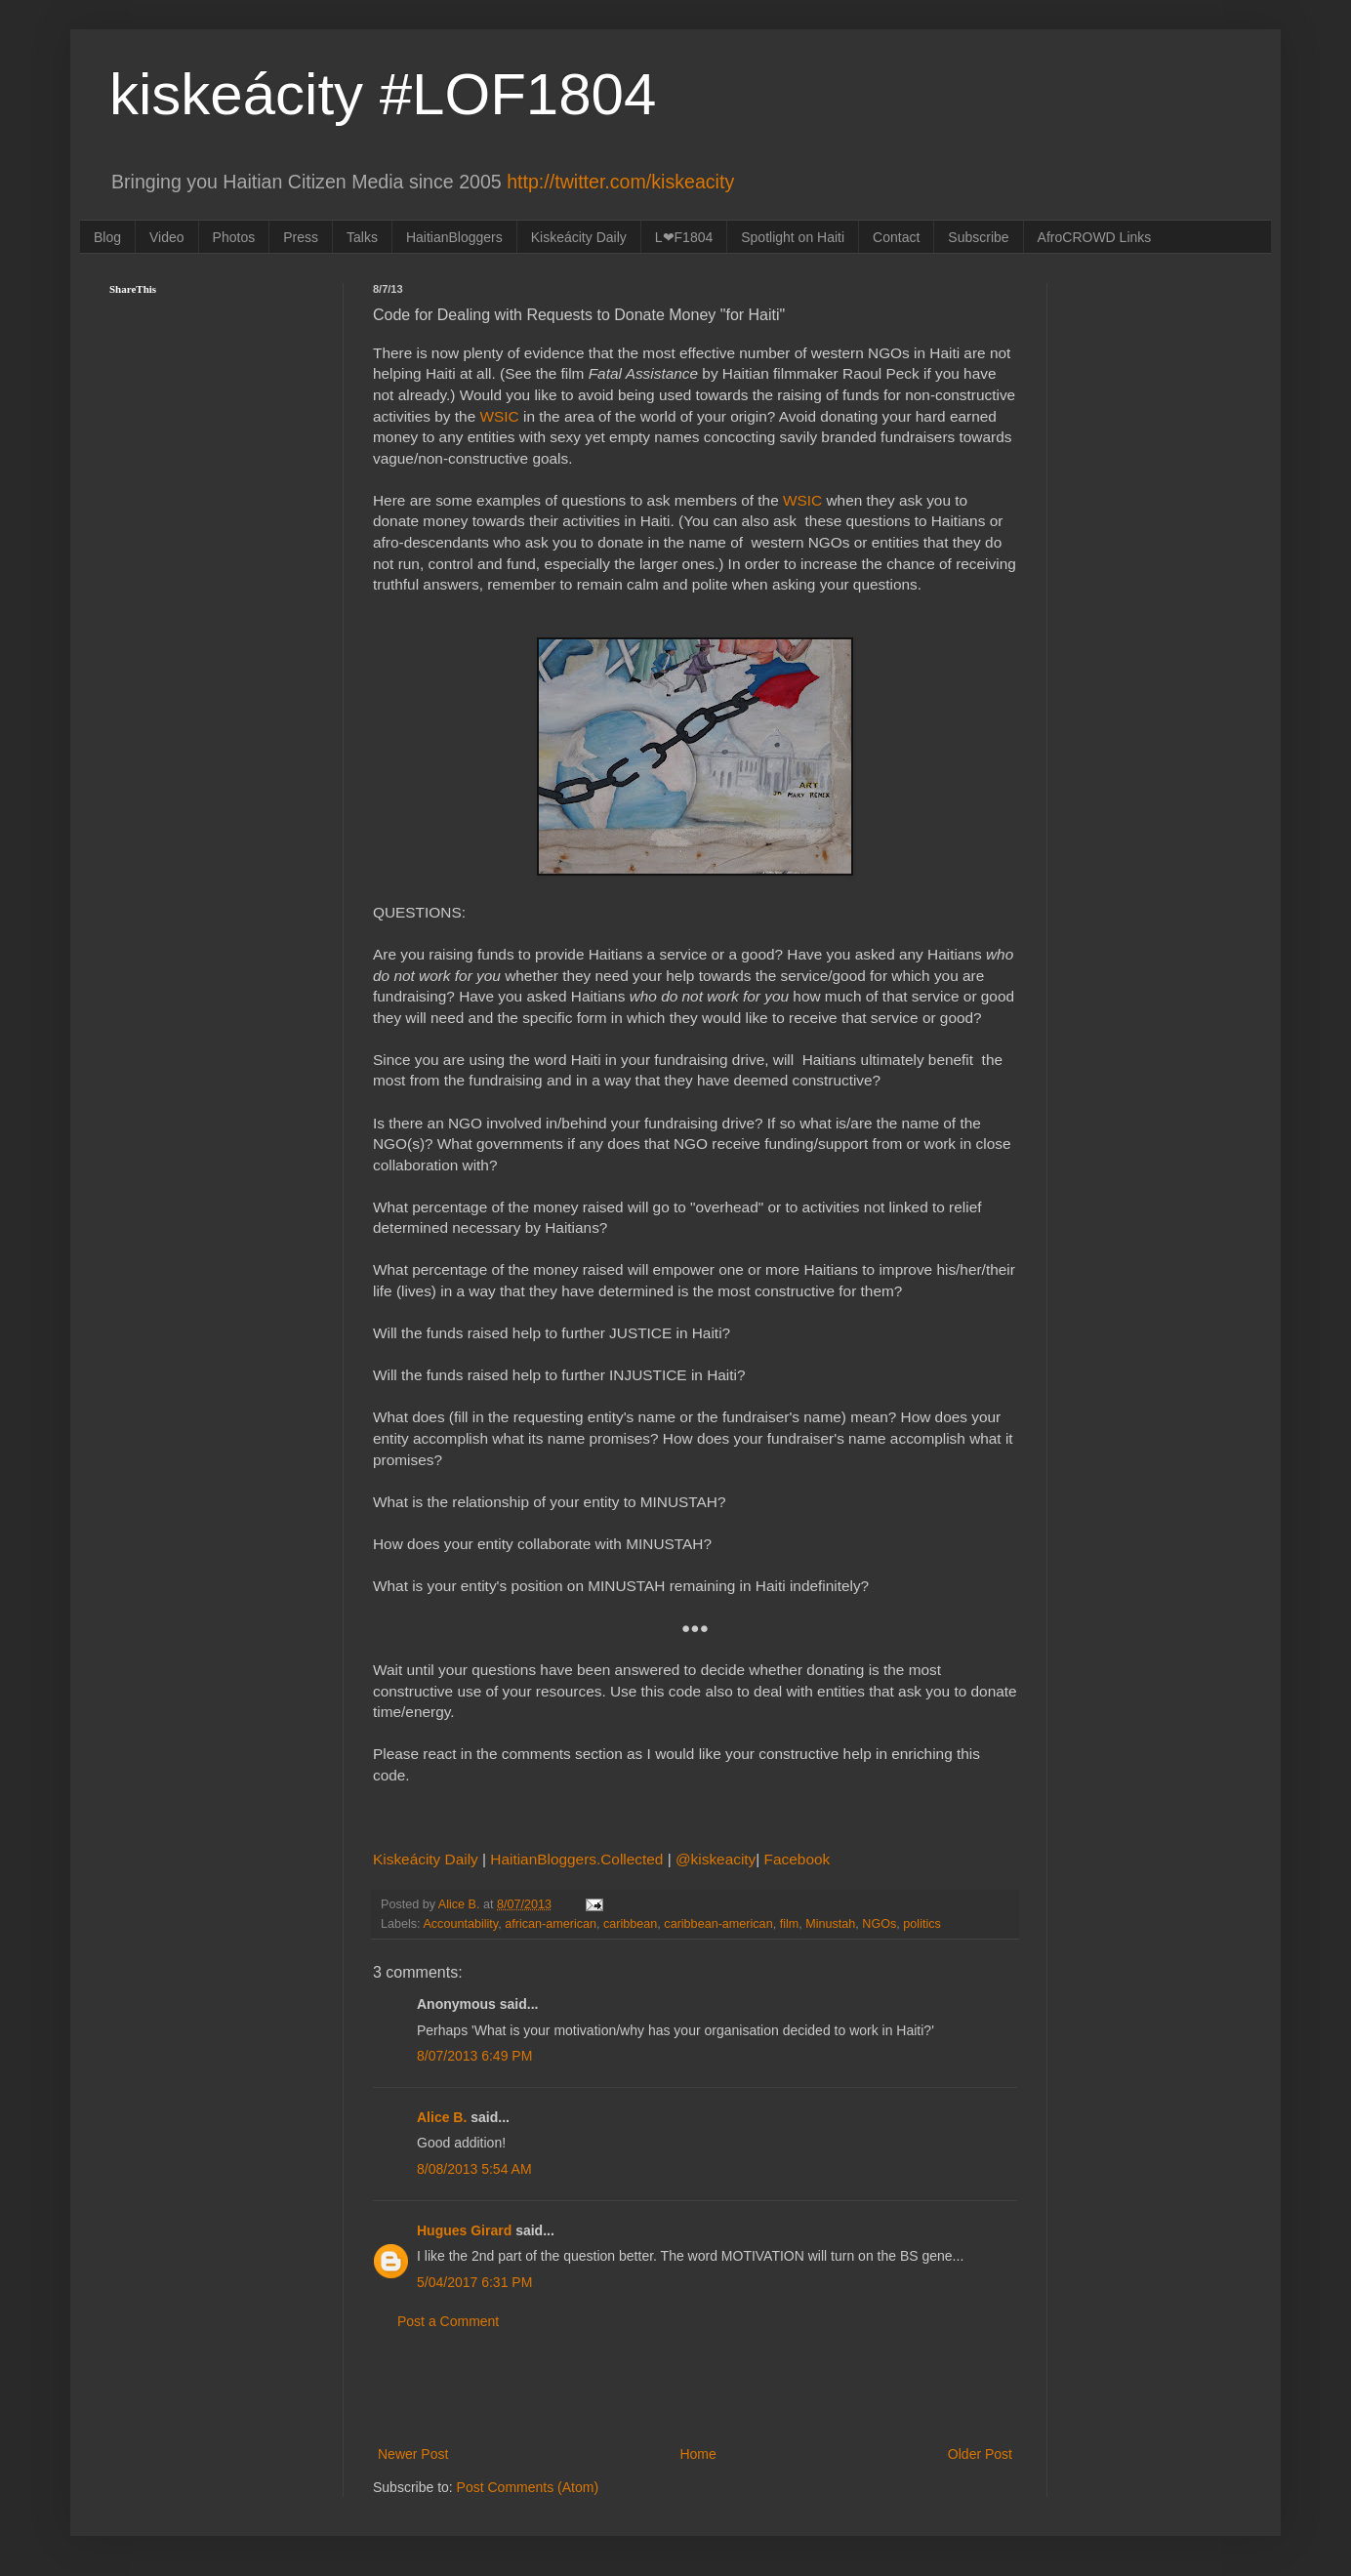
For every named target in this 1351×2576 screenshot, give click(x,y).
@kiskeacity (716, 1859)
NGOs (879, 1924)
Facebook (797, 1859)
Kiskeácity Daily (579, 237)
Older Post (980, 2454)
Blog (107, 237)
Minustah (830, 1924)
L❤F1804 (684, 237)
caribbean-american (718, 1924)
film (789, 1924)
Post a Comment (448, 2321)
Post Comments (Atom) (527, 2487)
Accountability (460, 1924)
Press (300, 237)
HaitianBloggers (454, 237)
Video (166, 237)
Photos (234, 237)
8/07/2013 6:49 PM (474, 2056)
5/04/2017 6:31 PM (474, 2282)
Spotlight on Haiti (792, 237)
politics (922, 1924)
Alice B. (442, 2117)
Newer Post (413, 2454)
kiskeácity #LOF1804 (382, 94)
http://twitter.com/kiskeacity (620, 181)
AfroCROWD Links (1095, 237)
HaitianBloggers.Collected (578, 1859)
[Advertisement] (695, 2388)
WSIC (499, 416)
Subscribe (978, 237)
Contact (896, 237)
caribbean (630, 1924)
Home (697, 2454)
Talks (362, 237)
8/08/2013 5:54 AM (474, 2169)
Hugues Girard (464, 2230)
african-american (550, 1924)
